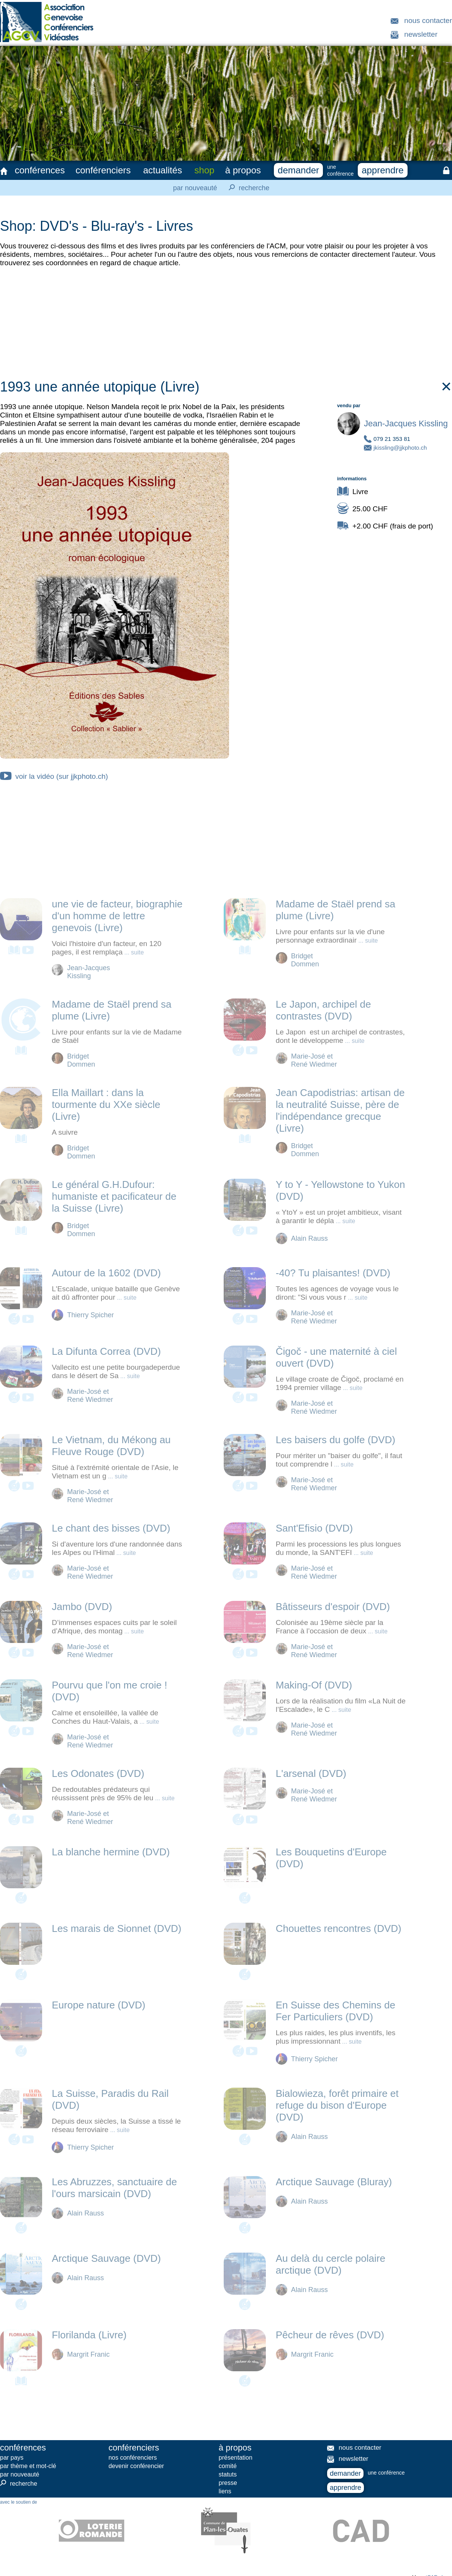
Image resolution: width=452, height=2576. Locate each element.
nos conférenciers (132, 2457)
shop (205, 170)
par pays (11, 2457)
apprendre (382, 170)
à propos (243, 170)
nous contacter (428, 20)
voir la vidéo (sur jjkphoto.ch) (54, 776)
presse (228, 2483)
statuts (228, 2474)
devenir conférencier (136, 2466)
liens (225, 2491)
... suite (133, 952)
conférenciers (103, 170)
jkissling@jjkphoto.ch (400, 447)
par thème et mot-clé (28, 2466)
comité (228, 2466)
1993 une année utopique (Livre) (226, 387)
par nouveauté (195, 188)
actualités (162, 170)
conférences (40, 170)
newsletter (420, 34)
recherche (246, 187)
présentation (235, 2457)
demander (298, 170)
